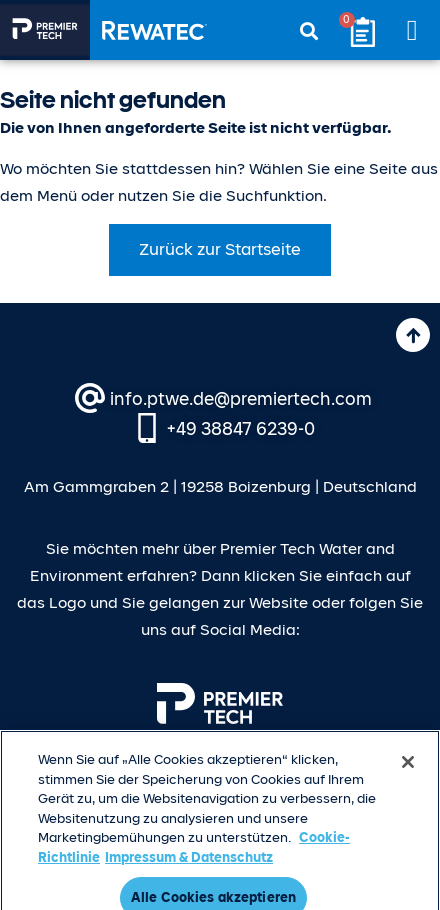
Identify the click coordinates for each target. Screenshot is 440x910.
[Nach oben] (413, 335)
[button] (412, 30)
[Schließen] (408, 770)
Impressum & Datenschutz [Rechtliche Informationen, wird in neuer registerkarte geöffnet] (189, 865)
